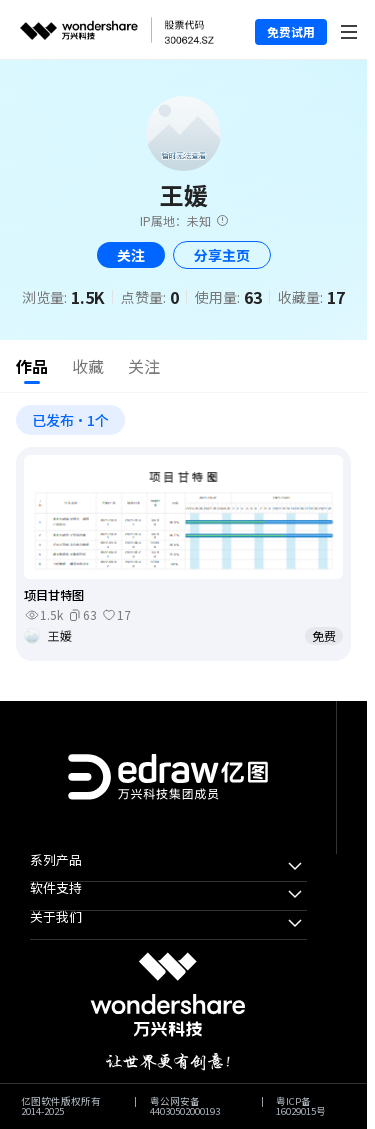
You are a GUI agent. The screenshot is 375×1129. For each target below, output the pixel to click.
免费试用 (291, 31)
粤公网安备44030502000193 (185, 1106)
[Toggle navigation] (349, 29)
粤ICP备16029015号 (301, 1106)
